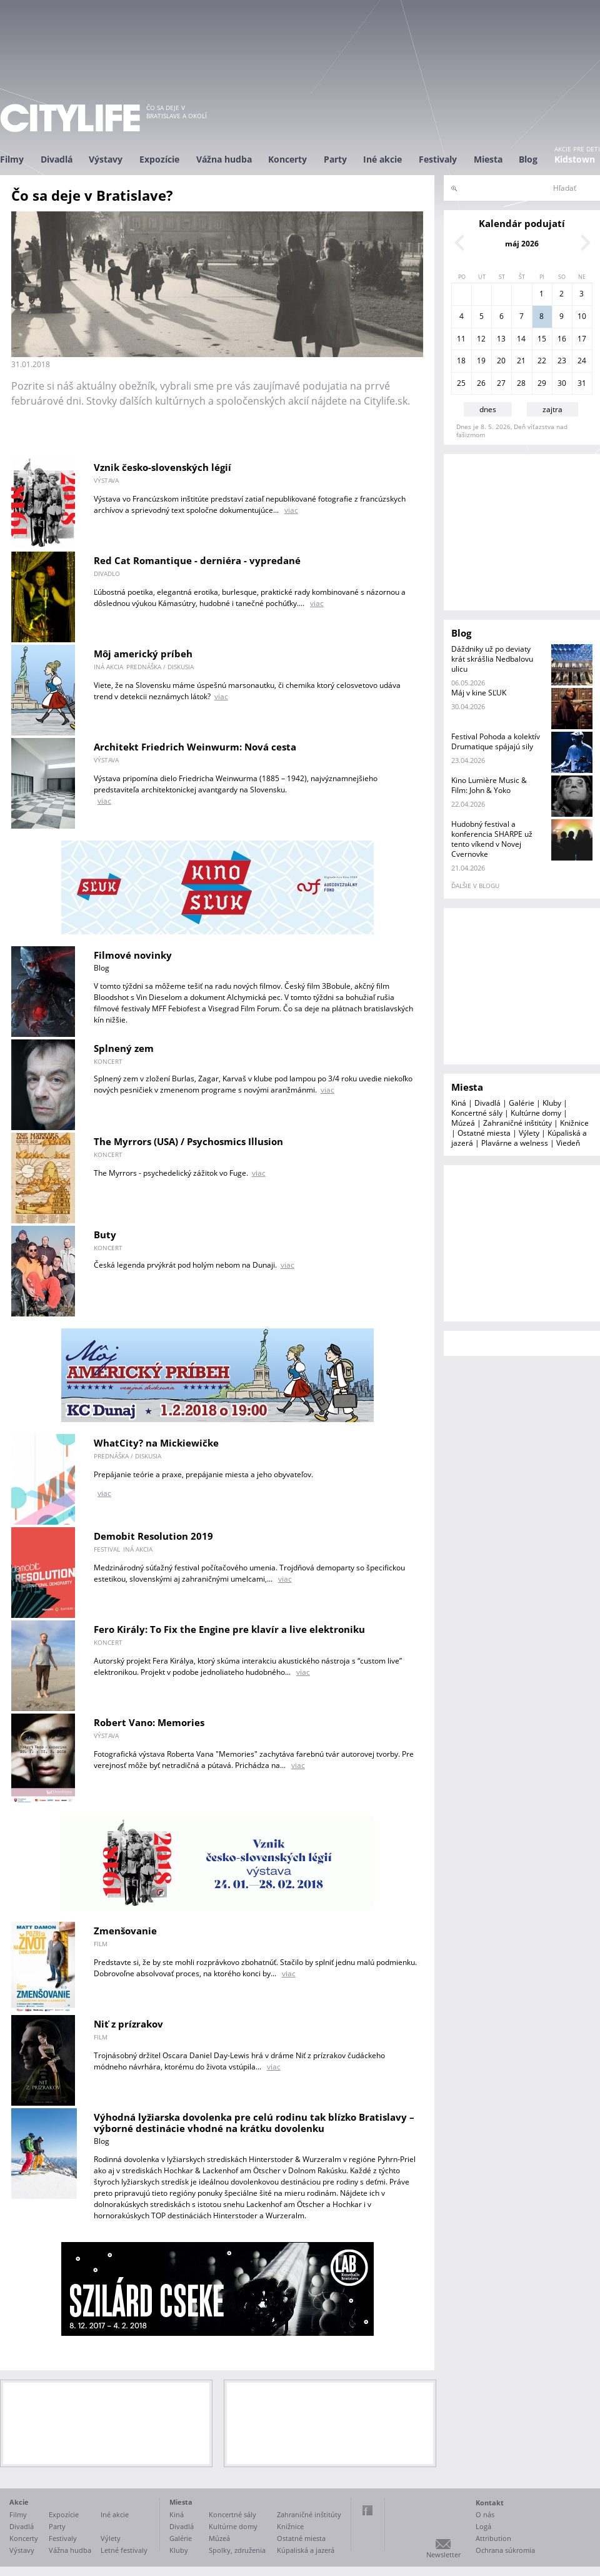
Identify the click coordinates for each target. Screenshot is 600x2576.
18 (461, 360)
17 (582, 338)
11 (461, 338)
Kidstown (574, 159)
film (101, 1943)
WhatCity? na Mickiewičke (156, 1443)
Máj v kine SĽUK (478, 692)
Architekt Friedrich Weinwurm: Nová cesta (195, 746)
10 (582, 316)
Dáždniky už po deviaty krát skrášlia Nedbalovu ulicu (492, 659)
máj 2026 (522, 243)
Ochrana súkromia (505, 2550)
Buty (105, 1234)
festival (107, 1549)
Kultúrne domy (536, 1113)
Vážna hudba (224, 159)
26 (481, 383)
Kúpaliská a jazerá (305, 2550)
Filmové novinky (133, 955)
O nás (485, 2514)
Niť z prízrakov (128, 2024)
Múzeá (463, 1123)
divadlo (107, 573)
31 (582, 383)
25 (461, 383)
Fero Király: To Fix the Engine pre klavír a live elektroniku (229, 1629)
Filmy (12, 159)
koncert (108, 1061)
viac (291, 510)
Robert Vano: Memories (149, 1722)
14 (521, 338)
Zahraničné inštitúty (517, 1123)
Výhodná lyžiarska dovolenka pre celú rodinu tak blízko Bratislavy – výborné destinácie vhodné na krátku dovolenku (254, 2122)
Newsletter (443, 2554)
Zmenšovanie (125, 1930)
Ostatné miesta (484, 1133)
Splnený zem (124, 1048)
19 (481, 360)
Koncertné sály (476, 1113)
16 (562, 338)
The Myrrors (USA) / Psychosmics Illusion (188, 1141)
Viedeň (568, 1143)
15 (542, 338)
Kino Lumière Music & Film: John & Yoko (489, 785)
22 (542, 360)
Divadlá (56, 159)
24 (582, 360)
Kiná (458, 1103)
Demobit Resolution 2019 (153, 1536)
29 (542, 383)
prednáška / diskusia (160, 666)
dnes (487, 409)
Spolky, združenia (237, 2550)
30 (562, 383)
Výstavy (105, 159)
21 (521, 360)
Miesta (488, 159)
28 (521, 383)
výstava (106, 480)
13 (501, 338)
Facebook (367, 2510)
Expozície (159, 159)
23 (562, 360)
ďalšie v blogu (475, 885)
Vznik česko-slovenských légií (162, 467)
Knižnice (574, 1123)
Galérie (521, 1103)
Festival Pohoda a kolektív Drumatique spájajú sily (495, 741)
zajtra (552, 409)
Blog (528, 159)
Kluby (551, 1103)
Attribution (493, 2538)
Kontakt (490, 2502)
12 (481, 338)
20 (501, 360)
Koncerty (287, 159)
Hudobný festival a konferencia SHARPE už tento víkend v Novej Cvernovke (491, 839)
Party (335, 159)
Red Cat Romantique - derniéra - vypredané (197, 560)
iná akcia (108, 666)
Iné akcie (382, 159)
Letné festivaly (124, 2550)
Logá (483, 2526)
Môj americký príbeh (143, 653)
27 (501, 383)
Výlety (529, 1133)
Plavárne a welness (514, 1143)
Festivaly (438, 159)
